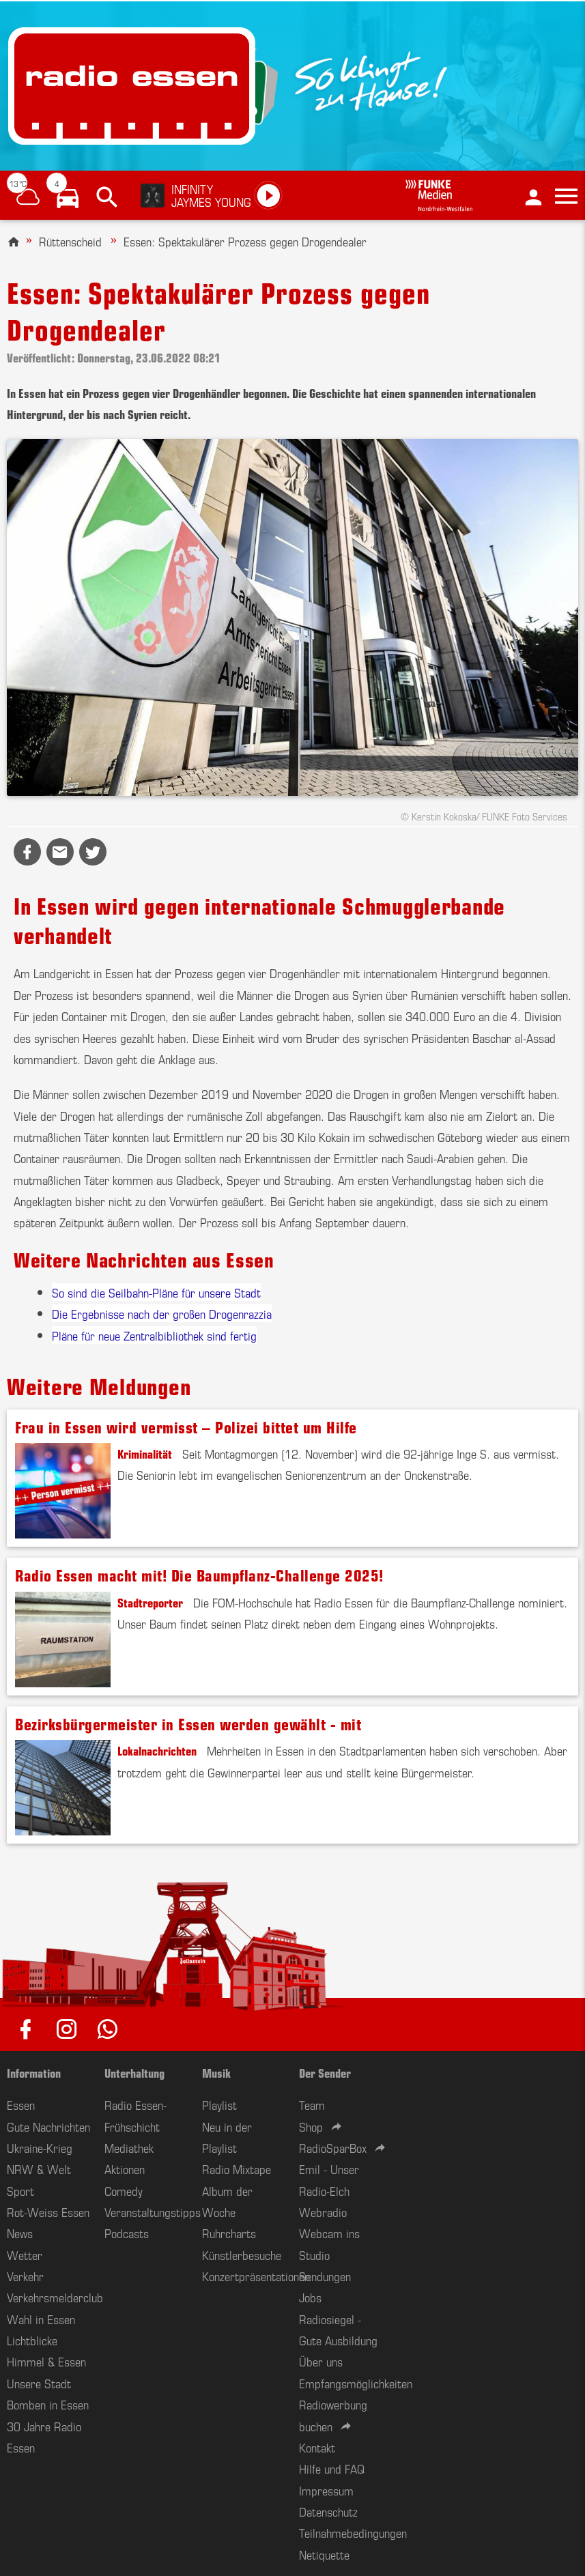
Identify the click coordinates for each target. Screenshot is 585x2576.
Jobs (310, 2297)
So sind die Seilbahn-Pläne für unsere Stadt (156, 1292)
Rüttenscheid (70, 241)
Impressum (326, 2490)
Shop (311, 2126)
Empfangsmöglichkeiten (355, 2383)
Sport (20, 2190)
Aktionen (124, 2168)
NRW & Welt (39, 2168)
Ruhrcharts (229, 2233)
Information (34, 2072)
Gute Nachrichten (48, 2126)
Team (312, 2104)
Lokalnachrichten (157, 1750)
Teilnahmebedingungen (353, 2532)
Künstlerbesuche (241, 2254)
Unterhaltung (134, 2072)
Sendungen (325, 2276)
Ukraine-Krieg (39, 2147)
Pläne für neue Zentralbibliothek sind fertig (154, 1335)
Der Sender (325, 2072)
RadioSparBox (333, 2147)
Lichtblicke (32, 2340)
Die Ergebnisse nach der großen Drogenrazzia (162, 1313)
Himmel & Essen (46, 2361)
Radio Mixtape (236, 2168)
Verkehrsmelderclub (55, 2297)
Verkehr (25, 2276)
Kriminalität (144, 1453)
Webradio (323, 2211)
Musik (216, 2072)
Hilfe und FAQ (332, 2468)
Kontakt (317, 2447)
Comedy (123, 2190)
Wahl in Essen (41, 2319)
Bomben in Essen (48, 2404)
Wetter (24, 2254)
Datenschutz (328, 2511)
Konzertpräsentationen (256, 2276)
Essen (21, 2104)
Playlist (219, 2104)
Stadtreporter (150, 1602)
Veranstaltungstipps (152, 2211)
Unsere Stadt (39, 2383)
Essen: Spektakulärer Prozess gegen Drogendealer (245, 241)
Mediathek (129, 2147)
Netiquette (324, 2554)
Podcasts (126, 2233)
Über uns (321, 2361)
